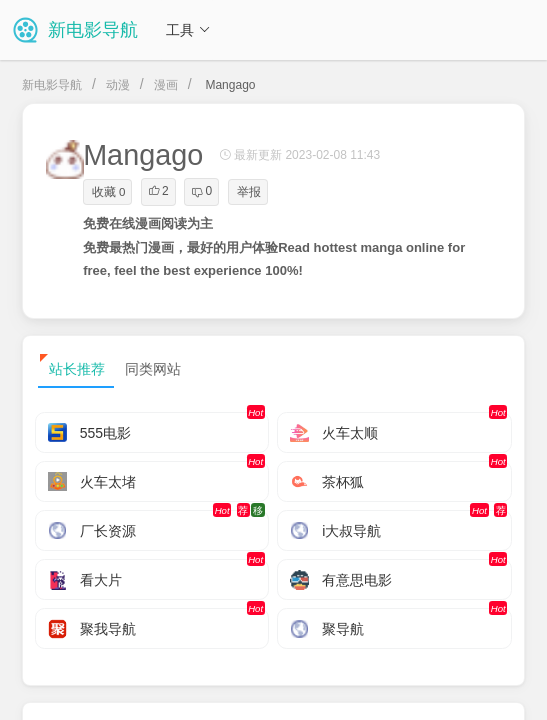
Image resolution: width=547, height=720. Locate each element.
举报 (249, 192)
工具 (188, 30)
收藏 (108, 192)
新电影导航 (52, 85)
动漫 (118, 85)
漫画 (166, 85)
